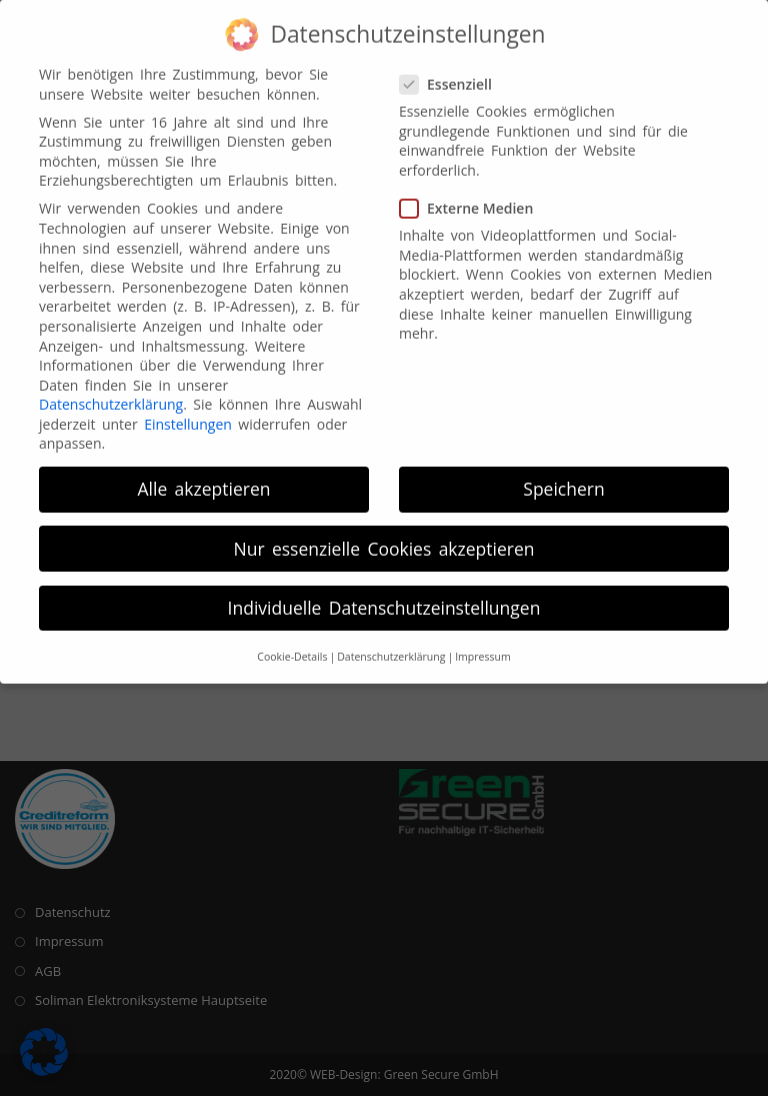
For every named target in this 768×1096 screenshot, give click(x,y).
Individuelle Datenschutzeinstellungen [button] (384, 596)
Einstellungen (188, 413)
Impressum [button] (482, 646)
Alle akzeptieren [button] (204, 478)
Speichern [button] (563, 478)
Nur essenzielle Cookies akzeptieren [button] (384, 537)
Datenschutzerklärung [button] (391, 646)
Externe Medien (474, 197)
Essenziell (454, 72)
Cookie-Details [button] (292, 646)
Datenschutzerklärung (111, 393)
